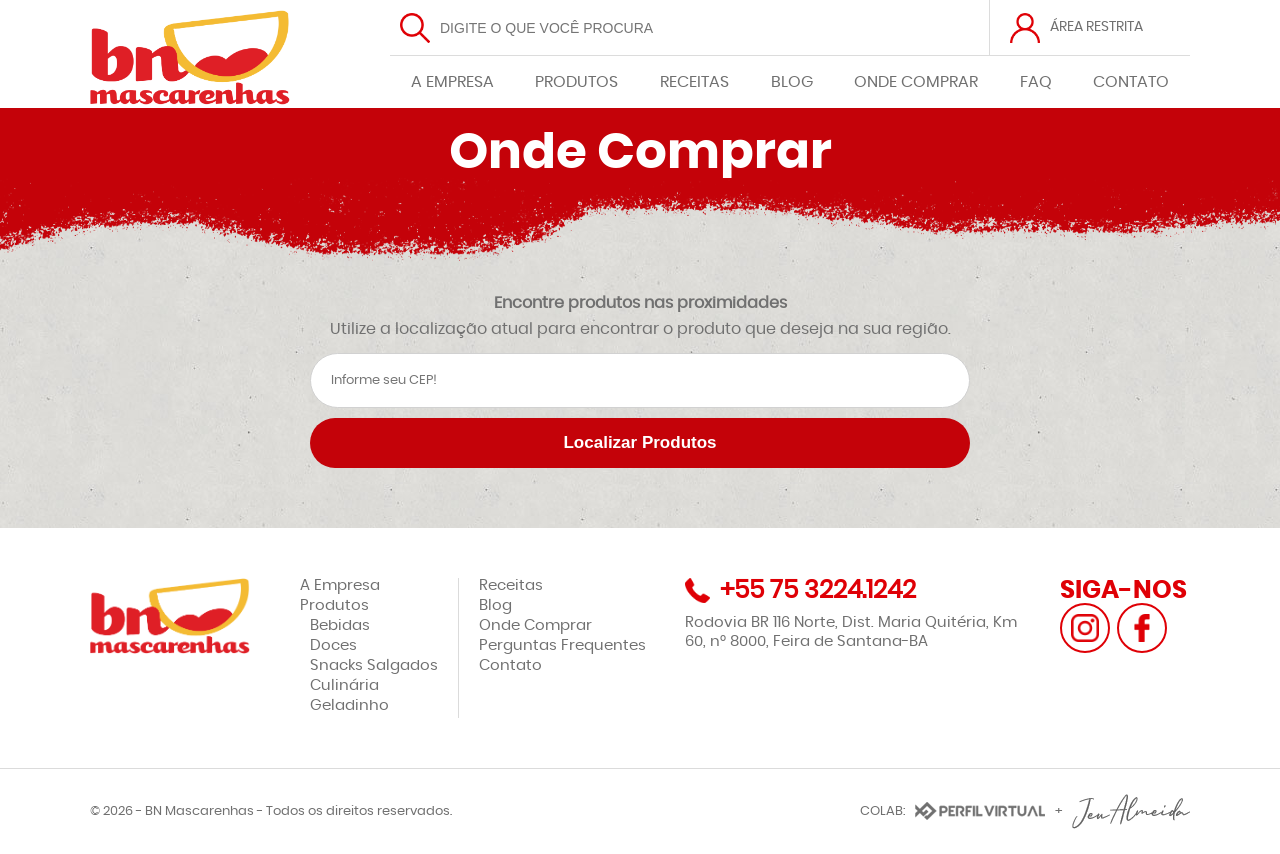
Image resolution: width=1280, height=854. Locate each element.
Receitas (511, 585)
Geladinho (349, 705)
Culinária (344, 685)
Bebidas (340, 625)
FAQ (1036, 82)
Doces (333, 645)
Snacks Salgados (374, 665)
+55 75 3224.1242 (818, 590)
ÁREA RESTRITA (1096, 27)
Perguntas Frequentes (562, 645)
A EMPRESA (452, 82)
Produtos (334, 605)
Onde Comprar (535, 625)
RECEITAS (694, 82)
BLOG (792, 82)
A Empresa (340, 585)
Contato (510, 665)
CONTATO (1131, 82)
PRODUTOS (576, 82)
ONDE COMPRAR (916, 82)
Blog (495, 605)
